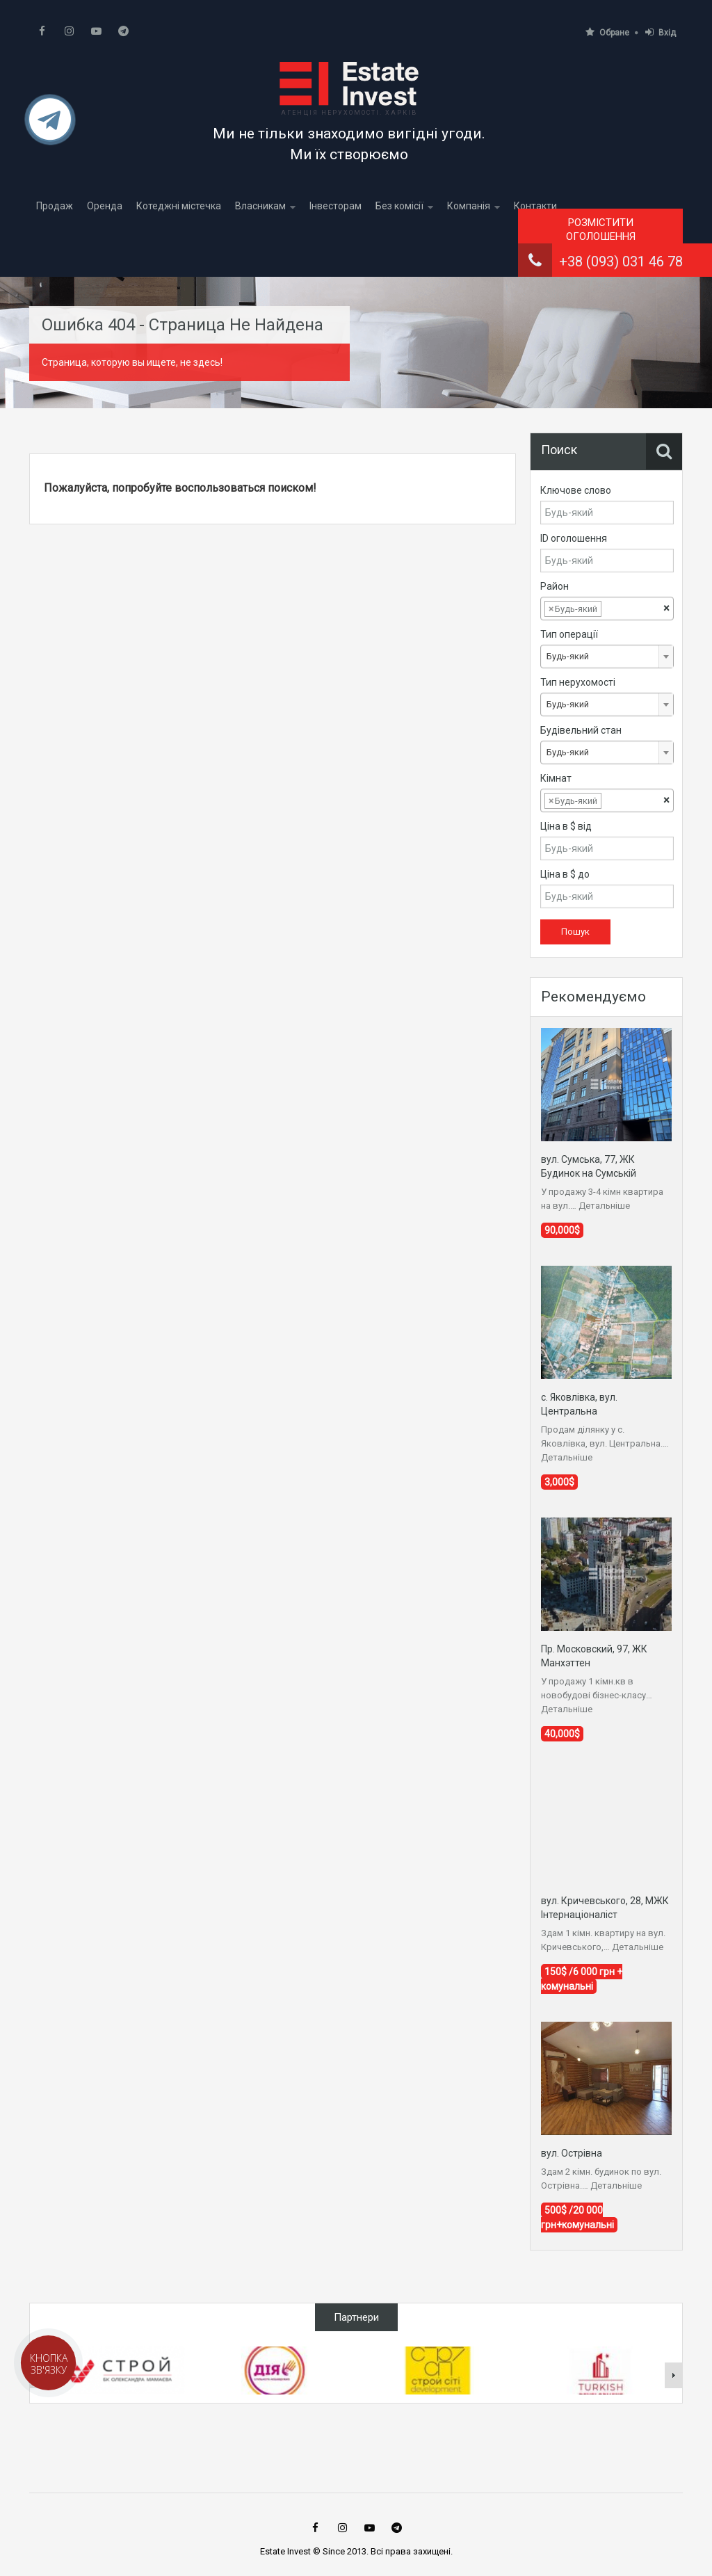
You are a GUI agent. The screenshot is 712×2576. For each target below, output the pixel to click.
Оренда (104, 205)
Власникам (260, 205)
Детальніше (604, 1205)
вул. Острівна (571, 2153)
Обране (607, 32)
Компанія (468, 205)
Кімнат (556, 778)
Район (554, 586)
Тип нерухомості (577, 682)
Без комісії (399, 205)
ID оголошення (573, 538)
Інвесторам (335, 205)
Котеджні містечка (178, 205)
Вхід (660, 32)
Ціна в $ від (566, 826)
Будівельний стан (581, 730)
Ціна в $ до (565, 874)
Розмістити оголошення (601, 229)
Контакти (535, 205)
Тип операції (569, 634)
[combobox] (607, 608)
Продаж (54, 205)
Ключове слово (575, 490)
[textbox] (615, 609)
